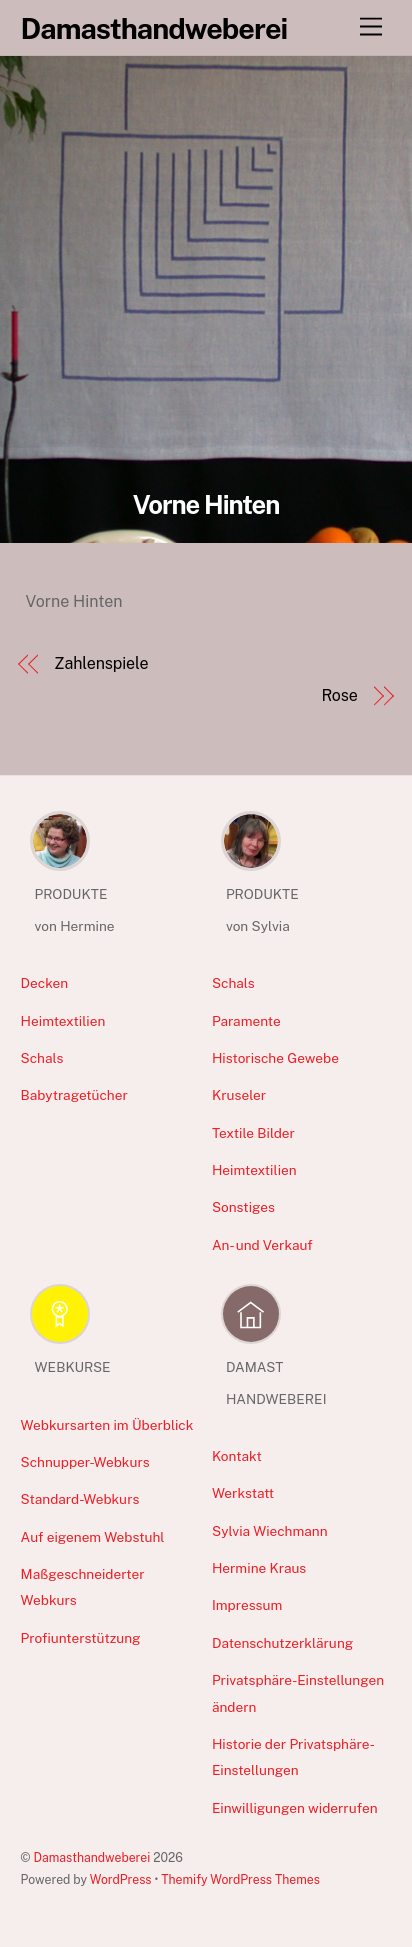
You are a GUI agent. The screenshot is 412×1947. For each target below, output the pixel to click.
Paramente (246, 1021)
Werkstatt (243, 1493)
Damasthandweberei (92, 1857)
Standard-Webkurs (80, 1499)
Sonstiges (243, 1207)
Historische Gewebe (275, 1058)
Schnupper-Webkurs (85, 1462)
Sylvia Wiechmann (270, 1531)
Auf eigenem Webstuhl (93, 1537)
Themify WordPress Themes (240, 1879)
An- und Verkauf (262, 1245)
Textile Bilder (253, 1133)
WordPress (121, 1879)
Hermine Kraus (259, 1568)
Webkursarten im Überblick (107, 1425)
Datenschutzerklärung (282, 1643)
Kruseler (239, 1095)
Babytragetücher (74, 1095)
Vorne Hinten (206, 505)
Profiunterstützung (81, 1638)
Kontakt (237, 1456)
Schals (42, 1058)
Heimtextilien (63, 1021)
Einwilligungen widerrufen (295, 1808)
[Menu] (371, 27)
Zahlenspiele (101, 663)
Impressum (247, 1605)
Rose (339, 695)
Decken (45, 983)
